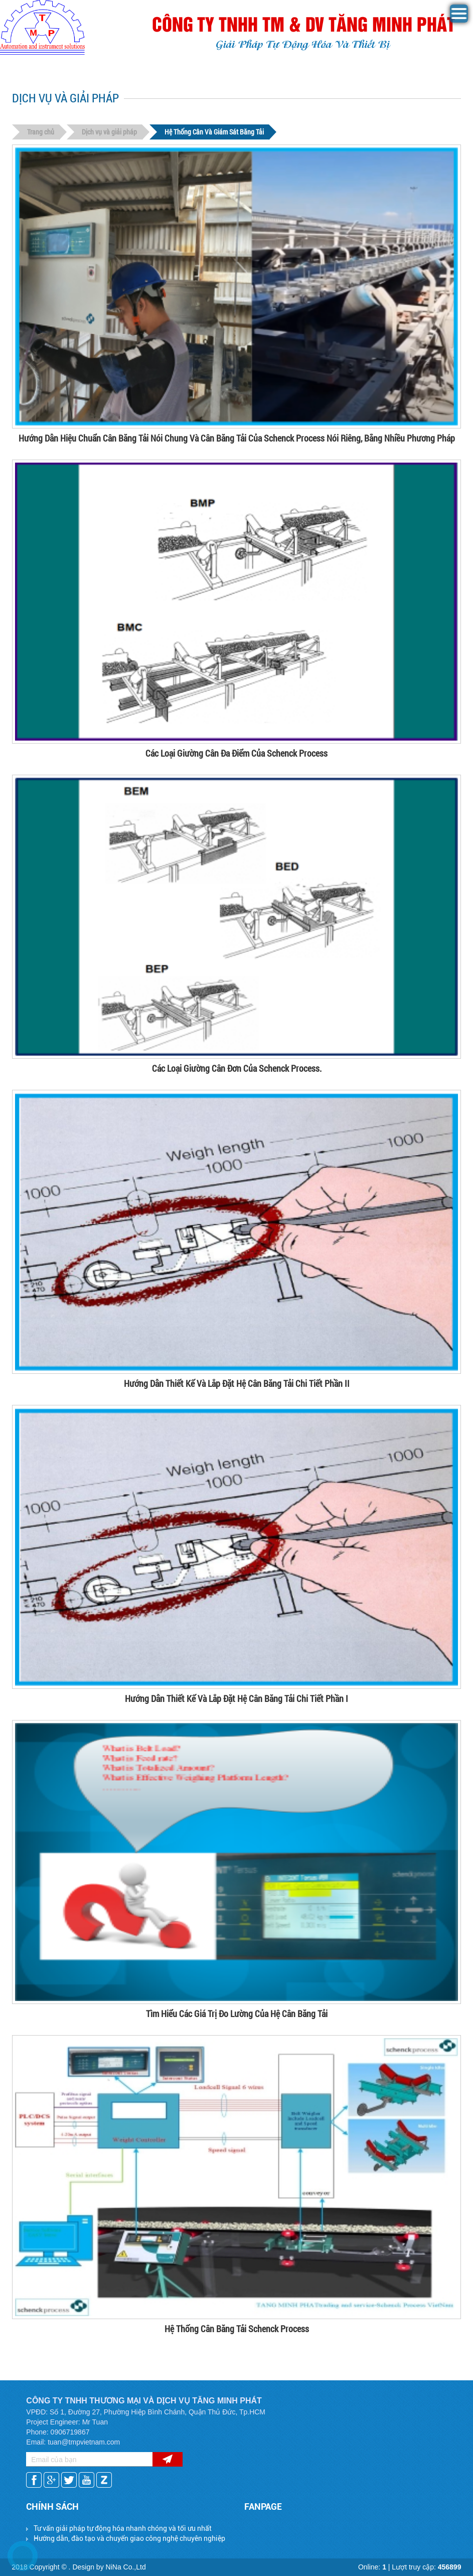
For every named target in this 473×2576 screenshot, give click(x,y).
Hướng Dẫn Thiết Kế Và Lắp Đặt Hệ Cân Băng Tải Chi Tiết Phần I (236, 1698)
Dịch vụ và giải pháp (109, 131)
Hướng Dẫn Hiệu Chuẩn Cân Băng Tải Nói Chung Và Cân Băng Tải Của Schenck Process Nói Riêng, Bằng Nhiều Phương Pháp (237, 438)
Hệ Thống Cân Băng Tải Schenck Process (237, 2329)
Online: (372, 2567)
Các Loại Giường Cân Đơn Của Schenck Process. (237, 1068)
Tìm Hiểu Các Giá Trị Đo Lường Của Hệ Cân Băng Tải (237, 2014)
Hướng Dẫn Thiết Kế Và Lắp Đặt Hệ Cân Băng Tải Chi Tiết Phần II (237, 1383)
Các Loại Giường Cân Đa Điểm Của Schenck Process (236, 753)
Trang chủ (40, 131)
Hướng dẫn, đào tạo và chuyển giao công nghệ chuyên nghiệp (129, 2538)
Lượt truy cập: (426, 2567)
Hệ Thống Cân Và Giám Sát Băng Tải (214, 131)
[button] (459, 20)
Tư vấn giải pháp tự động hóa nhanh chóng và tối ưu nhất (123, 2528)
